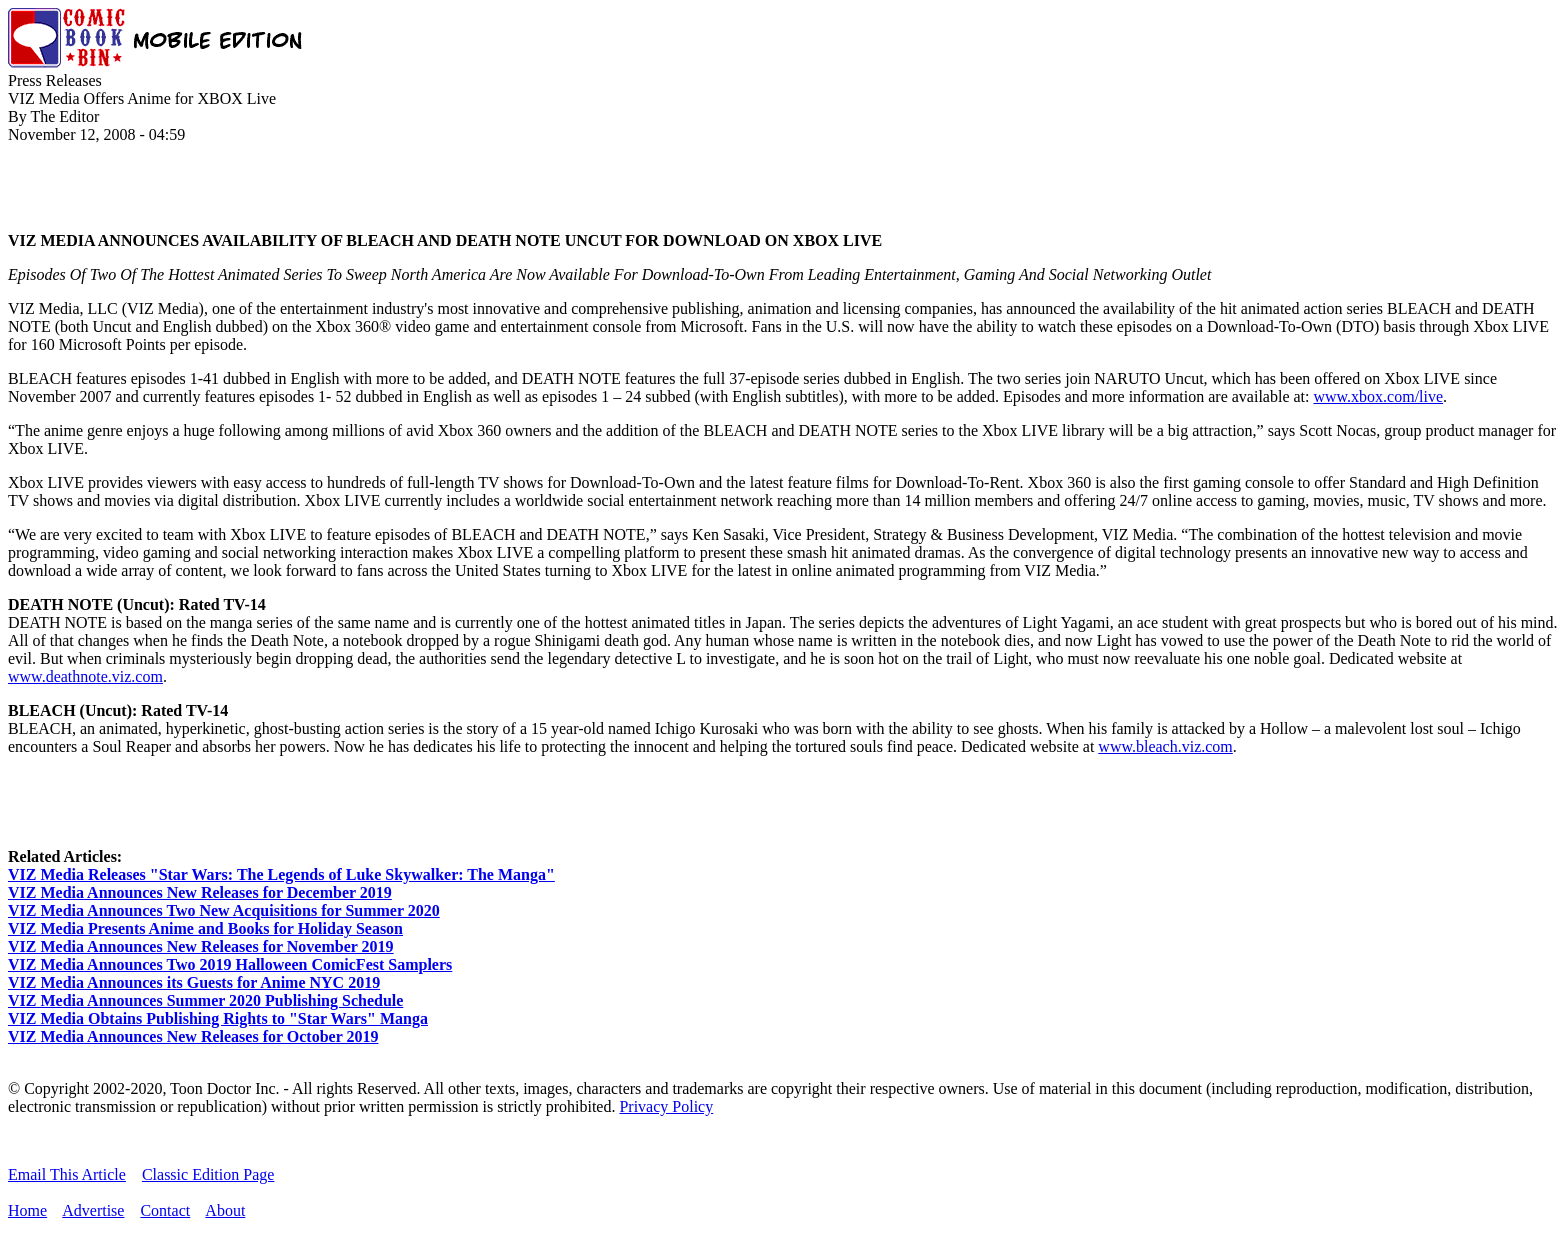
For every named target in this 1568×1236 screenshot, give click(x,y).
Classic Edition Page (208, 1174)
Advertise (93, 1210)
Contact (165, 1210)
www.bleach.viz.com (1165, 746)
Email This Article (67, 1174)
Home (27, 1210)
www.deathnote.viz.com (85, 676)
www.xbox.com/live (1378, 396)
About (225, 1210)
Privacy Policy (666, 1106)
